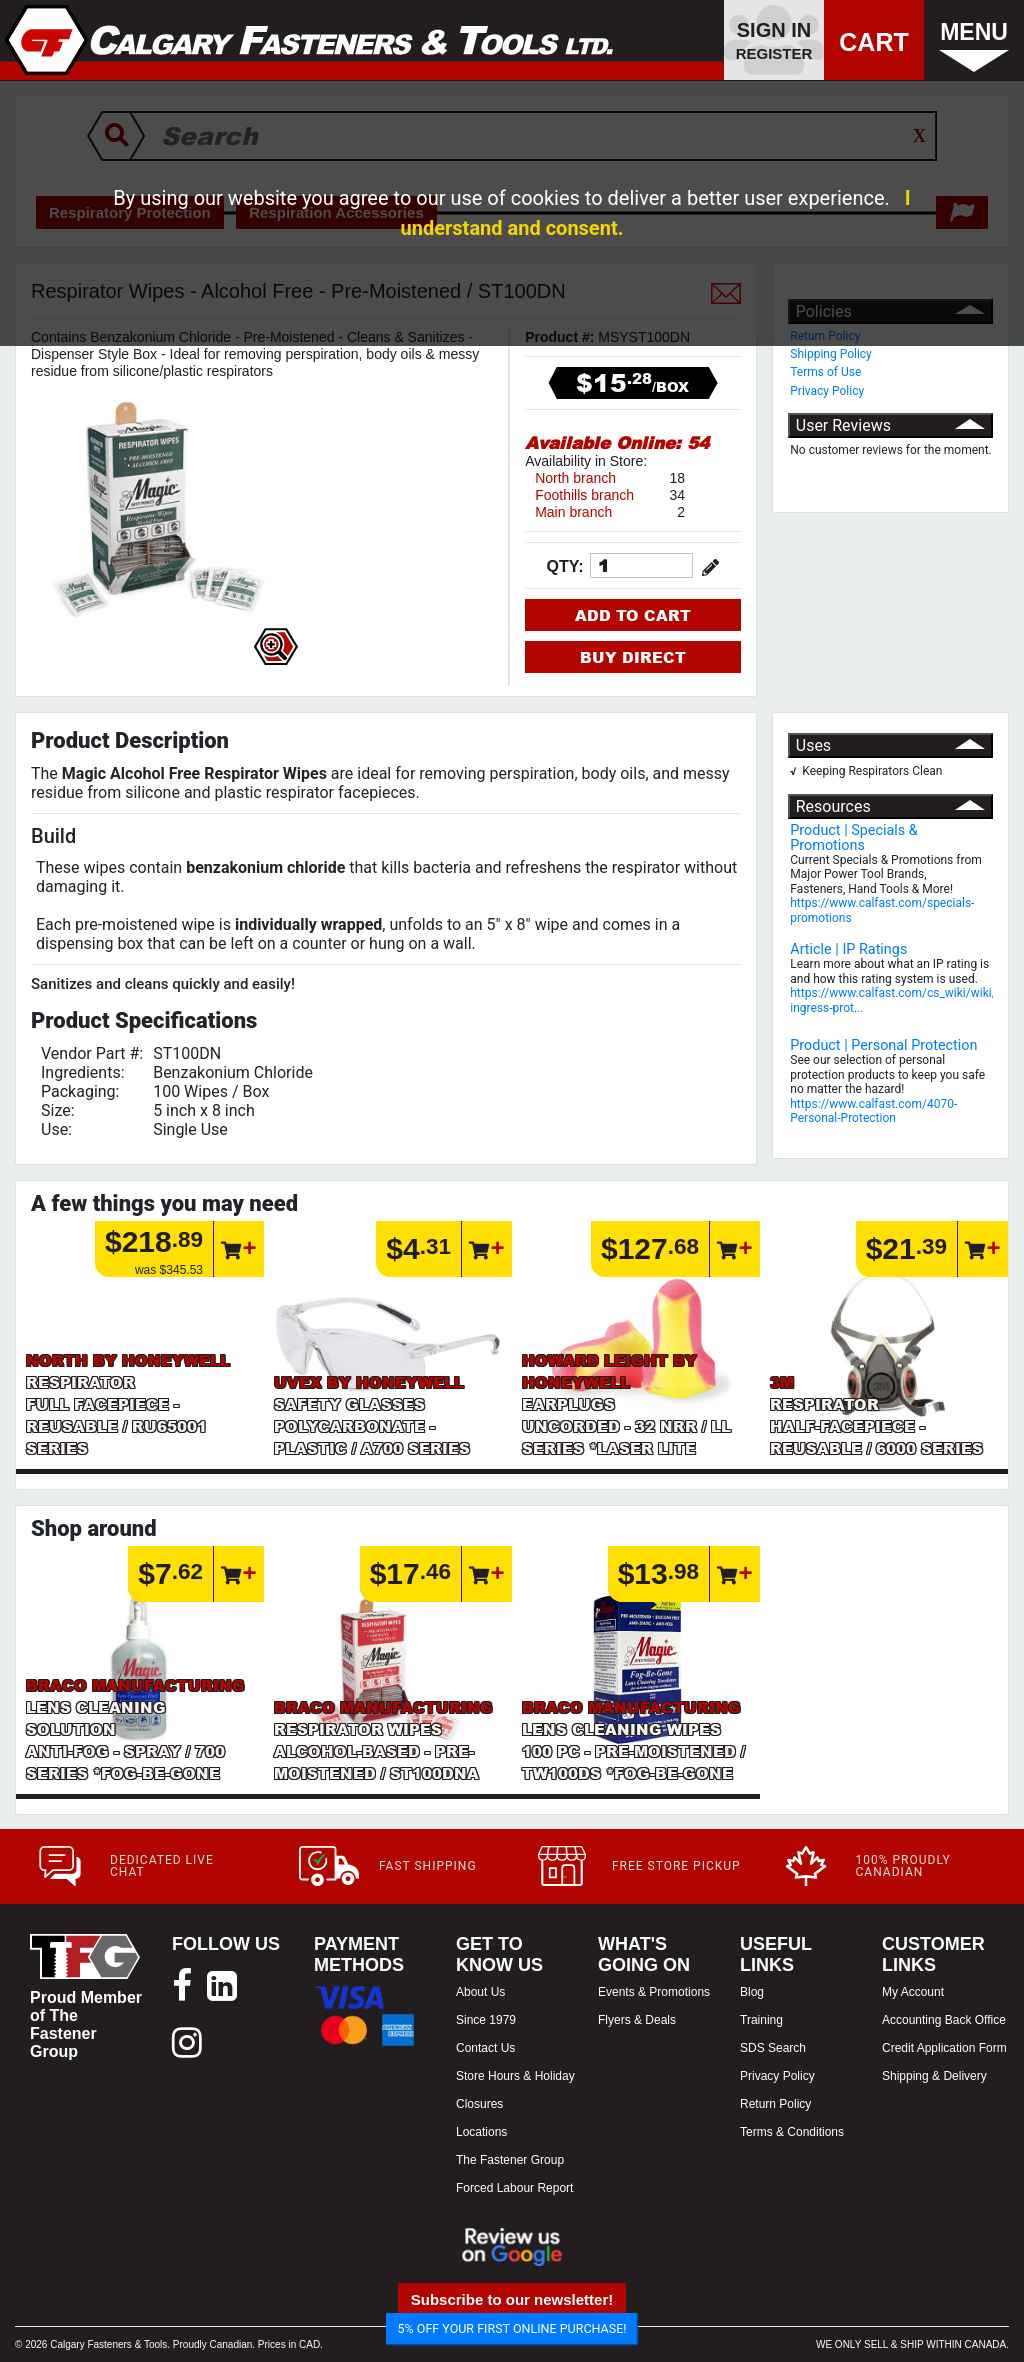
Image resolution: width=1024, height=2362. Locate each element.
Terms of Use (825, 372)
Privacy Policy (827, 391)
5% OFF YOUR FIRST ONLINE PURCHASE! (512, 2328)
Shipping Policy (831, 354)
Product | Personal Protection (883, 1045)
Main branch (573, 512)
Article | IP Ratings (848, 949)
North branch (575, 478)
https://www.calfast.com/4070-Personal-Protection (873, 1111)
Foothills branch (584, 495)
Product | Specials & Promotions (854, 837)
